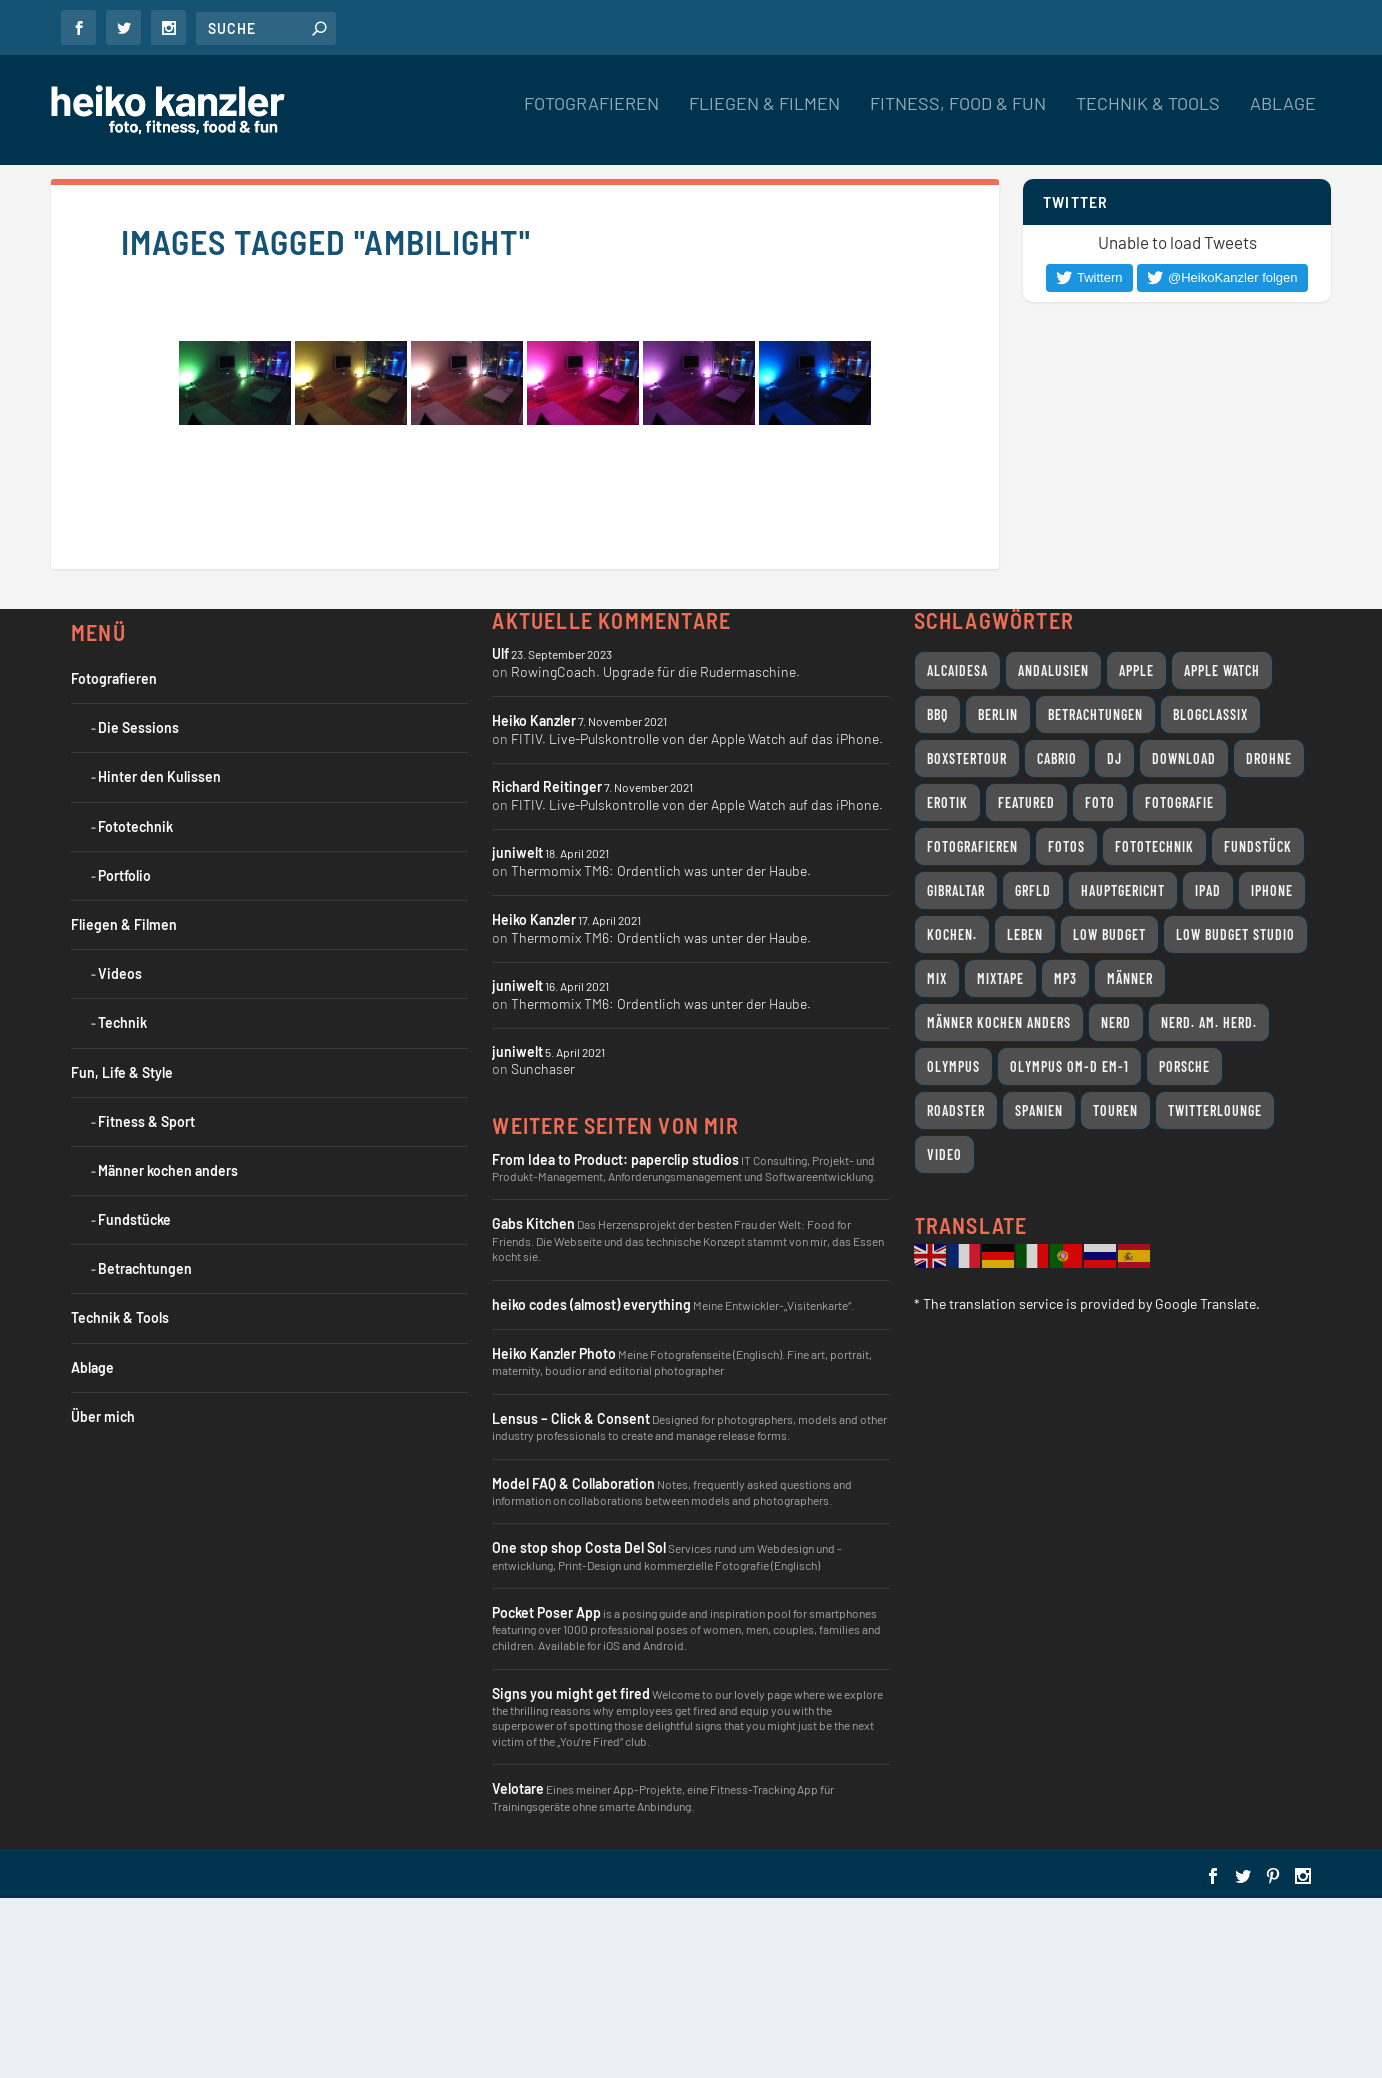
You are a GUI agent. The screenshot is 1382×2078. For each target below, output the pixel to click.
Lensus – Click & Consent (571, 1418)
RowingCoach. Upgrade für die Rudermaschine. (655, 671)
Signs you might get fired (571, 1693)
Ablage (1283, 118)
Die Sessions (138, 727)
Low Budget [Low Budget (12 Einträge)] (1109, 934)
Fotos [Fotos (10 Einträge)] (1066, 846)
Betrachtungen (145, 1268)
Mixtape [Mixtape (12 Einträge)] (1000, 978)
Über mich (103, 1416)
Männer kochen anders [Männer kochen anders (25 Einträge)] (999, 1022)
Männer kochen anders (168, 1170)
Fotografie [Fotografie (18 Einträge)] (1179, 802)
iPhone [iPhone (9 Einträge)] (1272, 890)
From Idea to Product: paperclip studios (615, 1159)
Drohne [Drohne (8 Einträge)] (1269, 758)
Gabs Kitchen (533, 1223)
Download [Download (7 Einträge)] (1184, 758)
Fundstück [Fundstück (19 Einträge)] (1258, 846)
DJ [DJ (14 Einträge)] (1114, 758)
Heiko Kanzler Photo (554, 1353)
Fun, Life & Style (122, 1072)
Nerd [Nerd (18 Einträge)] (1116, 1022)
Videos (120, 973)
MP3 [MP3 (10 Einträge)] (1065, 978)
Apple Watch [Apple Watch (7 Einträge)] (1222, 670)
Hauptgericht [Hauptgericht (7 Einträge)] (1123, 890)
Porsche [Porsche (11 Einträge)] (1184, 1066)
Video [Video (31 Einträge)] (944, 1154)
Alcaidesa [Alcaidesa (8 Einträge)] (957, 670)
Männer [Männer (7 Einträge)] (1130, 978)
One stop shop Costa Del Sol (579, 1547)
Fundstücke (134, 1219)
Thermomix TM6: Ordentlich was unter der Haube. (661, 870)
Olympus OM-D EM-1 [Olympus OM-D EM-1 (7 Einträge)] (1069, 1066)
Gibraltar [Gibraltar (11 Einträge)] (956, 890)
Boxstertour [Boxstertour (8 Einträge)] (967, 758)
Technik (122, 1022)
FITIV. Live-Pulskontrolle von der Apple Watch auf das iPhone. (697, 738)
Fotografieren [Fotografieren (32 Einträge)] (972, 846)
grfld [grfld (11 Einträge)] (1033, 890)
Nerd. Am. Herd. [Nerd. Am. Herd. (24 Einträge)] (1209, 1022)
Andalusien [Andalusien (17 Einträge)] (1053, 670)
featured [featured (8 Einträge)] (1026, 802)
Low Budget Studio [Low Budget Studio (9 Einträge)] (1235, 934)
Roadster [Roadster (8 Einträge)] (956, 1110)
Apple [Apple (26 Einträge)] (1136, 670)
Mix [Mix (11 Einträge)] (937, 978)
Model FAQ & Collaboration (573, 1483)
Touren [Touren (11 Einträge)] (1115, 1110)
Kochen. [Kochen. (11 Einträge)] (952, 934)
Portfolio (124, 875)
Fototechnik (135, 826)
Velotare (518, 1788)
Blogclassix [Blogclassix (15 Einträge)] (1210, 714)
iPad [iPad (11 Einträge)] (1208, 890)
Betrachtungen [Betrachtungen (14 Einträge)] (1095, 714)
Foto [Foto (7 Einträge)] (1100, 802)
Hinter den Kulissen (159, 776)
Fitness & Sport (146, 1121)
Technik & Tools (1148, 118)
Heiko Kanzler (534, 720)
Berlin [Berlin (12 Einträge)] (998, 714)
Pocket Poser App (546, 1612)
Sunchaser (543, 1068)
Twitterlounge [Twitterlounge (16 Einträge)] (1215, 1110)
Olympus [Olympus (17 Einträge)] (953, 1066)
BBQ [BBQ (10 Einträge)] (937, 714)
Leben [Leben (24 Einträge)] (1025, 934)
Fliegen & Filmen (764, 118)
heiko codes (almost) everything (591, 1304)
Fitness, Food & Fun (958, 118)
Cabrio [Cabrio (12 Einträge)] (1057, 758)
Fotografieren (591, 118)
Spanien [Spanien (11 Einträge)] (1039, 1110)
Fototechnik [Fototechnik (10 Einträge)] (1154, 846)
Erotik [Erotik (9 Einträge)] (947, 802)
